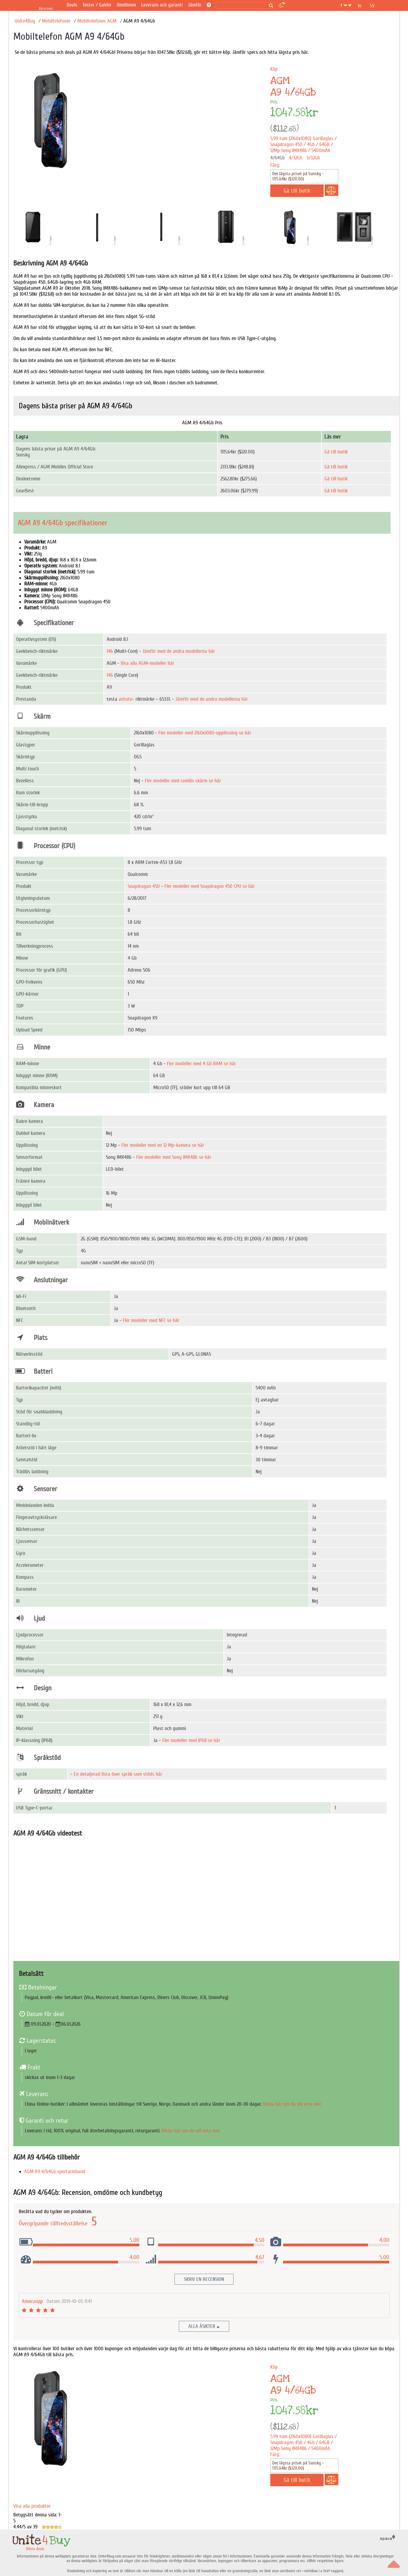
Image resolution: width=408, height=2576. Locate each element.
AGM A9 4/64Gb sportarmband (54, 2172)
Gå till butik (336, 452)
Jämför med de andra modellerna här (178, 651)
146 (110, 651)
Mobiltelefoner (56, 21)
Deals (72, 5)
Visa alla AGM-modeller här (147, 663)
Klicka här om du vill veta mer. (292, 2104)
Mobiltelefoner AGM (96, 21)
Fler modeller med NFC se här (151, 1320)
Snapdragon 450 (144, 886)
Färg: (275, 165)
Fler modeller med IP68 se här (191, 1740)
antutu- (126, 699)
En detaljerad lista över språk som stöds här (118, 1774)
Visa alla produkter (32, 2506)
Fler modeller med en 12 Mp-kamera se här (162, 1145)
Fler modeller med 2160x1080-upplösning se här (204, 733)
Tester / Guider (97, 5)
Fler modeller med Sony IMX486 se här (173, 1157)
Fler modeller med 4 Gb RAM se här (201, 1064)
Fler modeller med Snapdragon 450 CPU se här (209, 886)
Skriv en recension (204, 2279)
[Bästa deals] (47, 5)
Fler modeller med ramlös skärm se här (183, 781)
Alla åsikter (204, 2326)
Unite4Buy (25, 21)
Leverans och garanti (162, 5)
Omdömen (126, 5)
